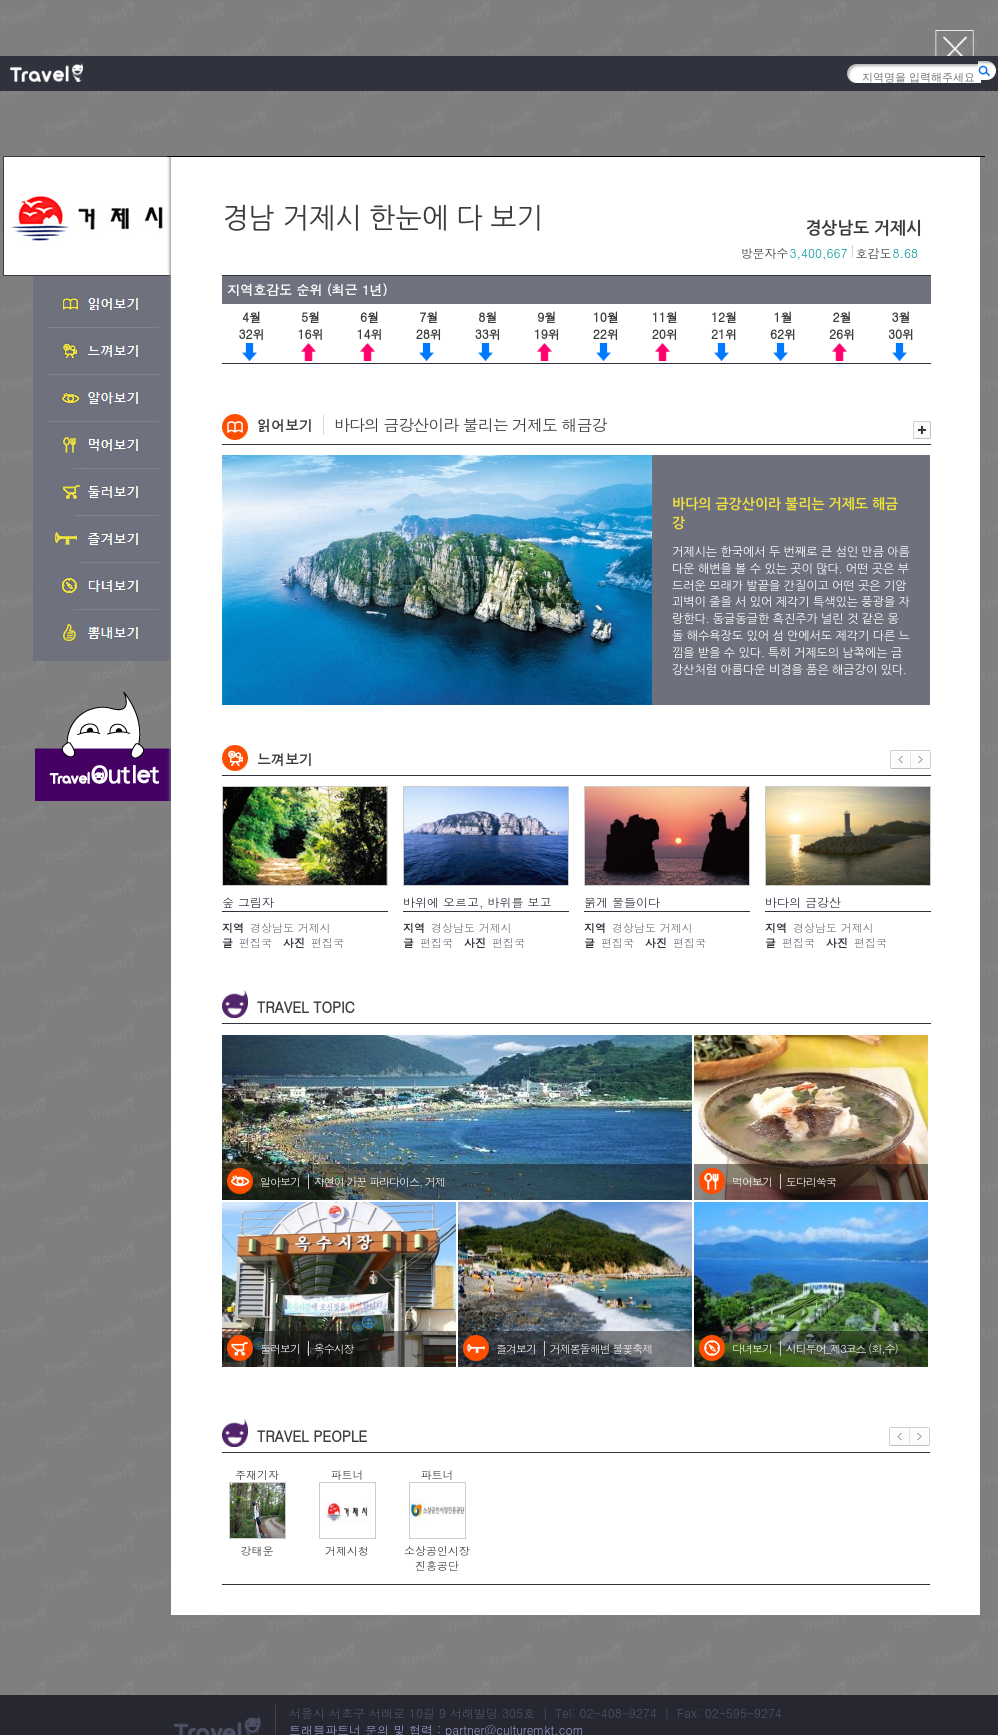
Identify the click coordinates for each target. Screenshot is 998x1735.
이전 (900, 759)
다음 (921, 759)
